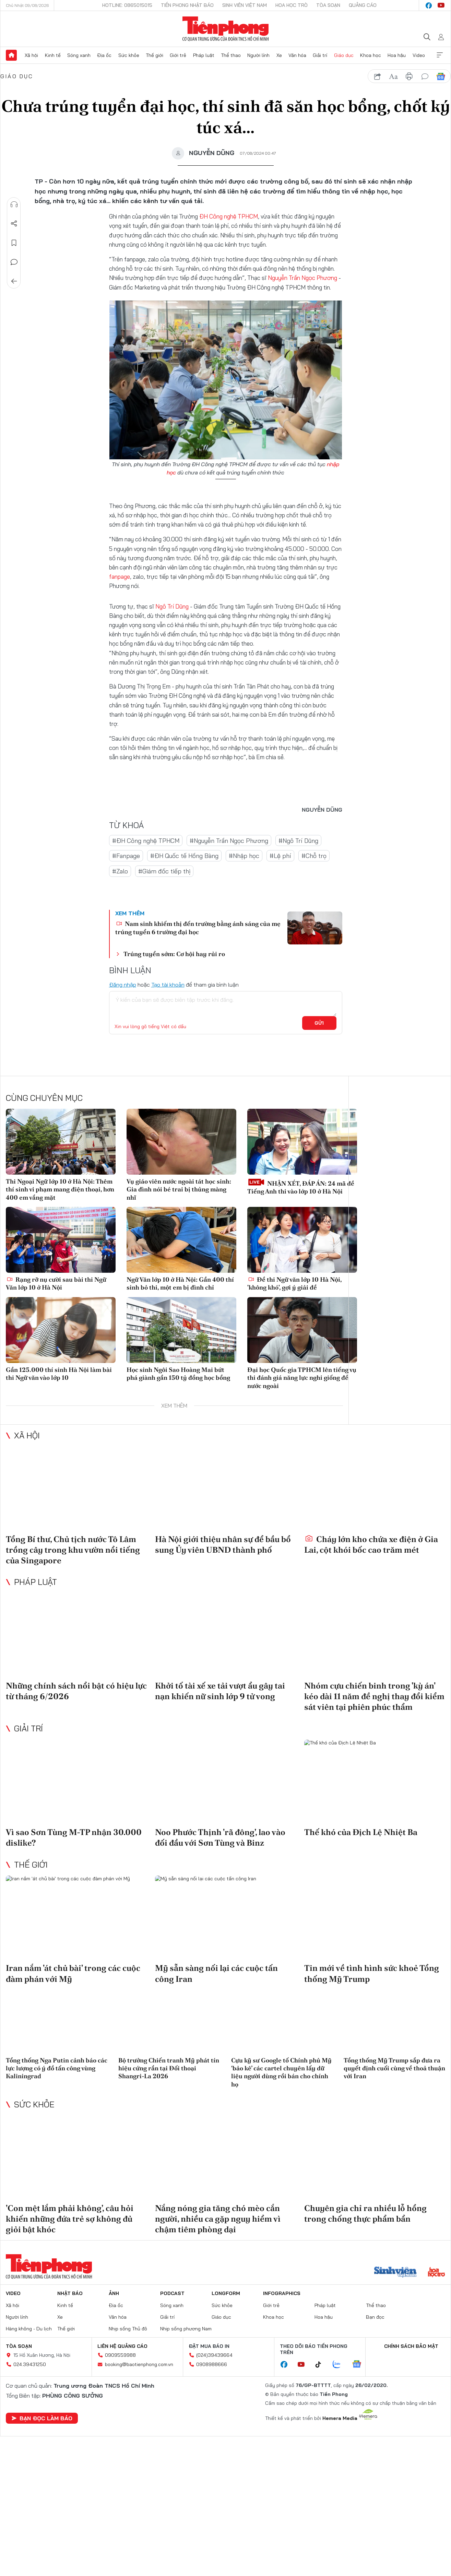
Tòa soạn (328, 5)
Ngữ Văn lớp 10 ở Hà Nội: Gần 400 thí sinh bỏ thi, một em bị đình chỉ (180, 1283)
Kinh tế (53, 55)
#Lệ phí (280, 856)
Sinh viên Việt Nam (244, 5)
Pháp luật (203, 55)
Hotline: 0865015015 (127, 5)
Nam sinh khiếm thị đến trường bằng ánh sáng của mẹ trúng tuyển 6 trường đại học (198, 928)
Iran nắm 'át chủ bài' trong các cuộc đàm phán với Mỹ (73, 1973)
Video (419, 55)
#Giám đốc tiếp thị (164, 871)
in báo (409, 76)
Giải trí (320, 55)
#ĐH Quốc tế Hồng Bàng (184, 856)
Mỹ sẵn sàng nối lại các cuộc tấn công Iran (216, 1973)
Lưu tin (14, 243)
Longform (226, 2293)
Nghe (14, 204)
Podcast (172, 2293)
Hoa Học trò (291, 5)
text (393, 76)
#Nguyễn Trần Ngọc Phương (229, 840)
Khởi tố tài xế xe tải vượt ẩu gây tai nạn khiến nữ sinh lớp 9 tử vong (220, 1691)
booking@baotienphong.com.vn (139, 2364)
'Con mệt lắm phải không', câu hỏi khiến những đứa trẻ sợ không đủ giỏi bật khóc (69, 2218)
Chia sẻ (14, 224)
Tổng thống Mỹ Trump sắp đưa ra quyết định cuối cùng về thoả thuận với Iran (394, 2068)
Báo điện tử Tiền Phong (225, 28)
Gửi (319, 1023)
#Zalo (120, 871)
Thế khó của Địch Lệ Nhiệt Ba (360, 1832)
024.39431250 (29, 2364)
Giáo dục (344, 55)
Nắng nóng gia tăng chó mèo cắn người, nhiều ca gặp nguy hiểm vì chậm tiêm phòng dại (218, 2218)
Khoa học (370, 55)
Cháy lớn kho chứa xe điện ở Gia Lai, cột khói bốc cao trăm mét (371, 1544)
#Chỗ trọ (314, 856)
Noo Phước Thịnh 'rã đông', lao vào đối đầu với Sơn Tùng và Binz (220, 1837)
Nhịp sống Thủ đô (128, 2329)
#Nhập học (244, 856)
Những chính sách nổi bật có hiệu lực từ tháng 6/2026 (76, 1691)
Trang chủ (11, 55)
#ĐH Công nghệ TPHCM (145, 840)
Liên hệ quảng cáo (122, 2346)
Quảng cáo (363, 5)
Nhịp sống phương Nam (186, 2329)
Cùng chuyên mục (44, 1097)
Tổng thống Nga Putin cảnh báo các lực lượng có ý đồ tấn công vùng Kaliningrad (56, 2068)
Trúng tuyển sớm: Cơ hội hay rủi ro (174, 954)
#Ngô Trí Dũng (298, 840)
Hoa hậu (397, 55)
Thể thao (231, 55)
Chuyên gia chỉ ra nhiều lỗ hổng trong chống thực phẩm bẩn (365, 2213)
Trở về (14, 281)
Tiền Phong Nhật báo (187, 5)
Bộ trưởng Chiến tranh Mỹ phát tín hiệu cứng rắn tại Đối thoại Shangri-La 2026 (168, 2068)
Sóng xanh (79, 55)
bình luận (425, 76)
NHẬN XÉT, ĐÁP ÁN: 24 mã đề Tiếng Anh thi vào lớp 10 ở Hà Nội (300, 1186)
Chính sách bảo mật (411, 2346)
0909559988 (120, 2355)
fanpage (119, 576)
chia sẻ (377, 76)
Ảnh (114, 2293)
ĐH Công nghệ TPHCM (228, 216)
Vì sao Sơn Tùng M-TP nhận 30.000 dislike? (74, 1837)
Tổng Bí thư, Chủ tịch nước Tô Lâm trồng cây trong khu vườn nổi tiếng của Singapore (73, 1549)
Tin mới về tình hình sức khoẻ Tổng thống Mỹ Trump (371, 1973)
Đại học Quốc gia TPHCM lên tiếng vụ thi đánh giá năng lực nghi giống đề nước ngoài (301, 1377)
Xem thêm (439, 55)
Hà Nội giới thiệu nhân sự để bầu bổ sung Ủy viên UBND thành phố (223, 1544)
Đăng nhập (122, 984)
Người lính (258, 55)
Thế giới (154, 55)
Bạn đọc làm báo (41, 2418)
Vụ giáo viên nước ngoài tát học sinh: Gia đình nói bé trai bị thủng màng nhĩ (179, 1189)
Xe (279, 55)
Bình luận (14, 262)
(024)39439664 (214, 2355)
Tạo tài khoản (168, 984)
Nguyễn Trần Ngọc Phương (302, 277)
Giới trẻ (178, 55)
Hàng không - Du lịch (29, 2329)
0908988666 (211, 2364)
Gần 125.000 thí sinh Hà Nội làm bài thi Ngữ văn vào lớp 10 (59, 1373)
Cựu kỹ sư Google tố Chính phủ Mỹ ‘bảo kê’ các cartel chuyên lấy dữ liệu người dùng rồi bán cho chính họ (281, 2072)
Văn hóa (297, 55)
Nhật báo (70, 2293)
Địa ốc (104, 55)
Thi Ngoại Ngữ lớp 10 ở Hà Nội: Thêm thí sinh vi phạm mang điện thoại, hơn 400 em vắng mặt (60, 1189)
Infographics (281, 2293)
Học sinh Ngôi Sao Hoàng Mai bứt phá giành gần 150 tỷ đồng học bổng (178, 1373)
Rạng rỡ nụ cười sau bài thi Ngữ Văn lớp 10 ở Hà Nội (56, 1283)
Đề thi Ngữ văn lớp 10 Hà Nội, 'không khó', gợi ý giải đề (294, 1283)
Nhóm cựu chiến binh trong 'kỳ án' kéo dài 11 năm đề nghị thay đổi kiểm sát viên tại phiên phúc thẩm (374, 1696)
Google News (441, 76)
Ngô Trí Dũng (172, 606)
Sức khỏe (128, 55)
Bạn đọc (375, 2317)
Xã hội (31, 55)
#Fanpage (126, 856)
